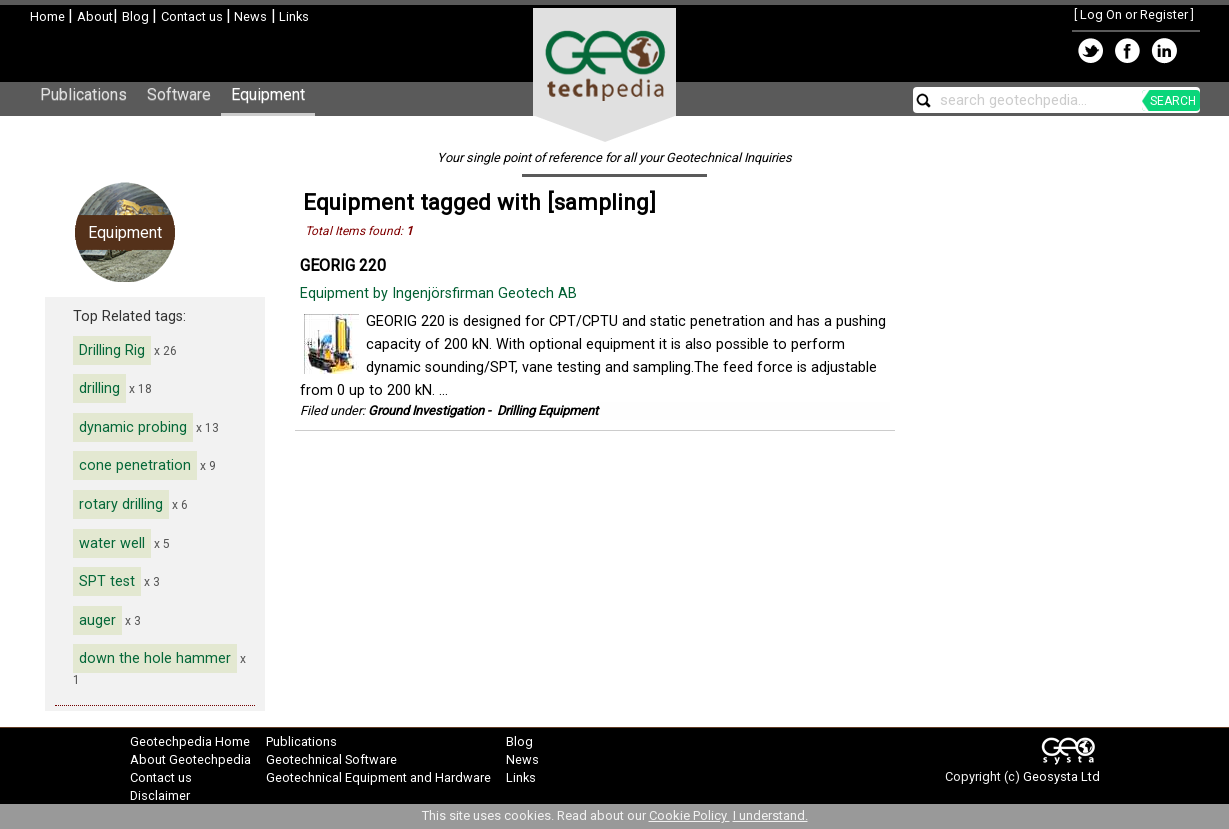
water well (112, 543)
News (249, 16)
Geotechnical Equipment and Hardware (378, 777)
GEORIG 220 (343, 265)
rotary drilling (121, 504)
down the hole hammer (155, 658)
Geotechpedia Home (190, 741)
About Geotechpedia (190, 759)
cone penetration (135, 465)
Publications (83, 94)
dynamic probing (133, 427)
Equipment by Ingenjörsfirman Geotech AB (440, 293)
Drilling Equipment (547, 410)
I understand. (770, 815)
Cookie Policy (689, 815)
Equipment (268, 94)
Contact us (193, 16)
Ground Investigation (426, 410)
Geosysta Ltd (1061, 776)
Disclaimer (160, 795)
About (95, 16)
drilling (99, 388)
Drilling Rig (112, 350)
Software (179, 94)
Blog (137, 16)
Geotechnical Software (331, 759)
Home (49, 16)
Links (292, 16)
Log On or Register (1134, 14)
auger (97, 620)
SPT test (107, 581)
